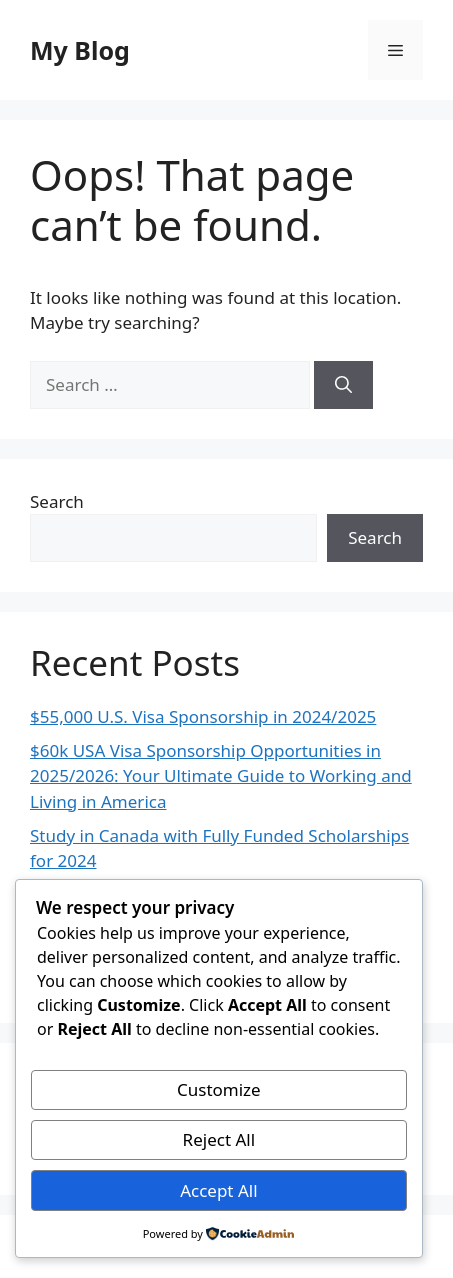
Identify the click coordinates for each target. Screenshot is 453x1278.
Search (57, 501)
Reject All (219, 1139)
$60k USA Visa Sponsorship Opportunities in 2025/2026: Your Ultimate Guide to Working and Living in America (221, 776)
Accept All (218, 1190)
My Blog (80, 50)
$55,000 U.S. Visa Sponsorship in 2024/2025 (203, 716)
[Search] (343, 385)
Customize (219, 1089)
